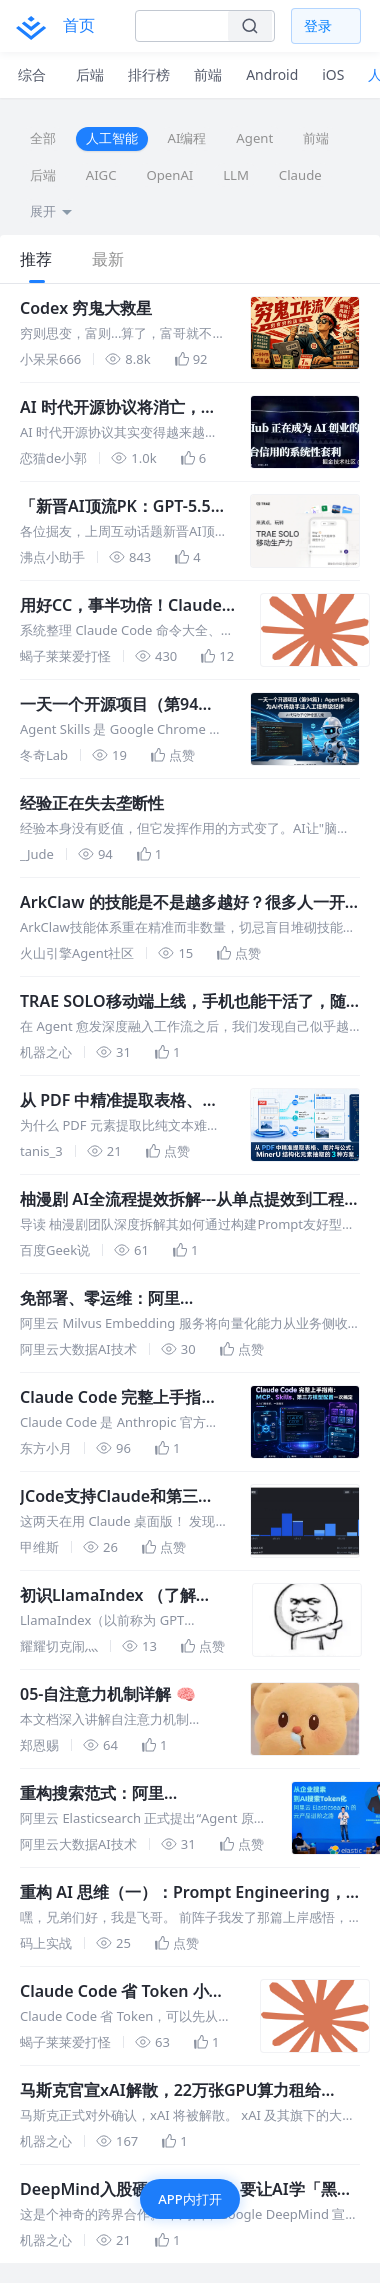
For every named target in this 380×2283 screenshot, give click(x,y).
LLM (236, 175)
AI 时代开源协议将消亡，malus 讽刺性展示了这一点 (118, 407)
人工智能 (112, 138)
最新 (108, 259)
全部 (43, 138)
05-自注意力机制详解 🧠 (108, 1694)
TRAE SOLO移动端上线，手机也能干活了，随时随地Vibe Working (183, 1001)
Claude (300, 175)
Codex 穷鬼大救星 (86, 308)
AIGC (101, 175)
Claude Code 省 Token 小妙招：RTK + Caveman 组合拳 (122, 1991)
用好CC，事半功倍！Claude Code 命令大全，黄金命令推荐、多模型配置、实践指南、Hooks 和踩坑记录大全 (124, 605)
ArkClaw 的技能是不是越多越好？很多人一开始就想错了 (182, 902)
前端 (316, 138)
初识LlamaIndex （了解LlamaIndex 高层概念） (108, 1595)
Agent (254, 138)
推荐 (36, 259)
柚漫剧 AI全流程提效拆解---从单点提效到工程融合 (182, 1199)
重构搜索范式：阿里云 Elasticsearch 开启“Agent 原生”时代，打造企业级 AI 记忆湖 (135, 1793)
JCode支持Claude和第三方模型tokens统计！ (117, 1496)
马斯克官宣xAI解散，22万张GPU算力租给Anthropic (170, 2090)
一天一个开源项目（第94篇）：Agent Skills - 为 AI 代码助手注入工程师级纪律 (116, 704)
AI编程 (187, 138)
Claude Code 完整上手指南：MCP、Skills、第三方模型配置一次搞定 (121, 1397)
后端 (43, 175)
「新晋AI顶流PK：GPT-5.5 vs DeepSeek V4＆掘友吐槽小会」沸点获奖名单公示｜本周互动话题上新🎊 (121, 506)
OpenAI (169, 175)
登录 (318, 25)
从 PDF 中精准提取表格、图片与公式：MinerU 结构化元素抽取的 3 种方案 (119, 1100)
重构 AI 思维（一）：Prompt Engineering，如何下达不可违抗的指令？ (183, 1892)
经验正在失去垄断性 (92, 803)
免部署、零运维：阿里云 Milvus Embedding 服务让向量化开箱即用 (184, 1298)
